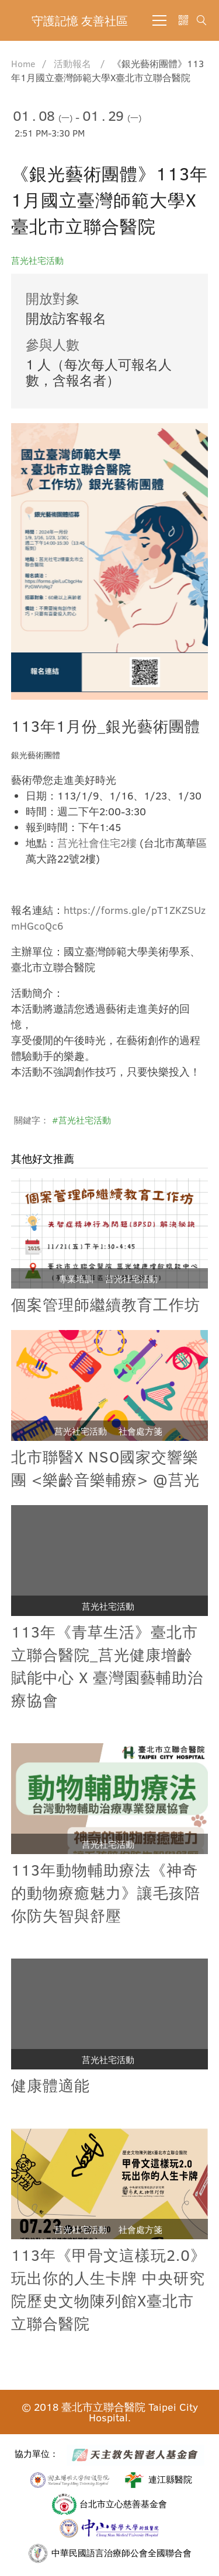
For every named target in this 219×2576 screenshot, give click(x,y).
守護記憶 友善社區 (80, 20)
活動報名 (72, 63)
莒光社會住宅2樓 (97, 844)
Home (23, 63)
